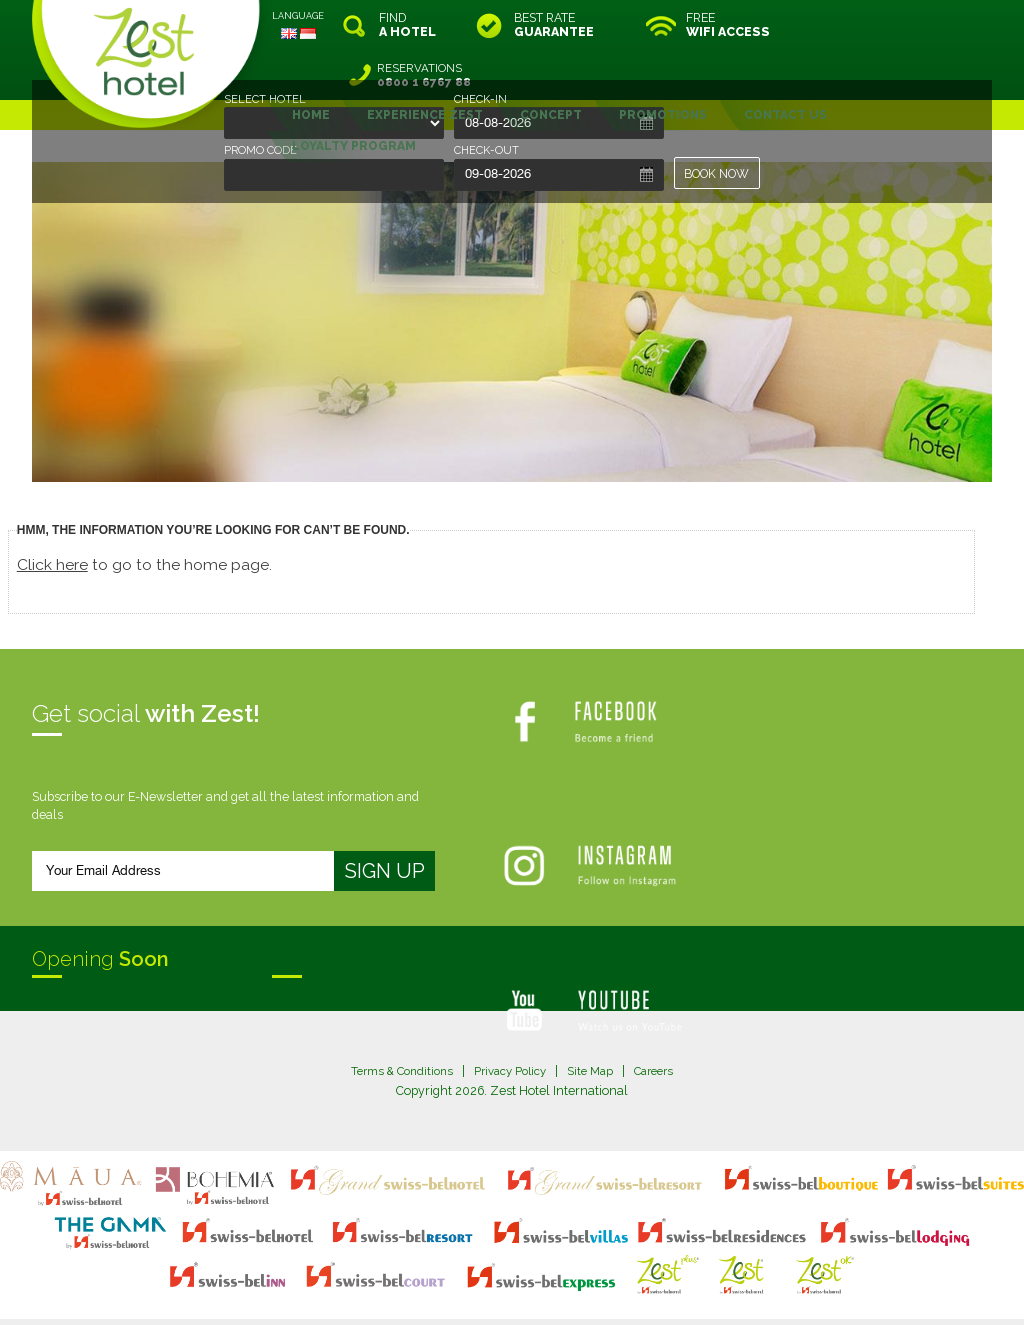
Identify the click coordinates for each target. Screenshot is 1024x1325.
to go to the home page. (151, 514)
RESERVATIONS (907, 25)
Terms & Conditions (394, 1020)
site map (445, 1271)
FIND (407, 25)
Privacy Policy (509, 1020)
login (588, 1271)
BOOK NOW (717, 173)
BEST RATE (554, 25)
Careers (662, 1020)
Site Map (594, 1020)
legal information (521, 1271)
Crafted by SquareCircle (626, 1288)
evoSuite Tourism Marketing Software (448, 1288)
